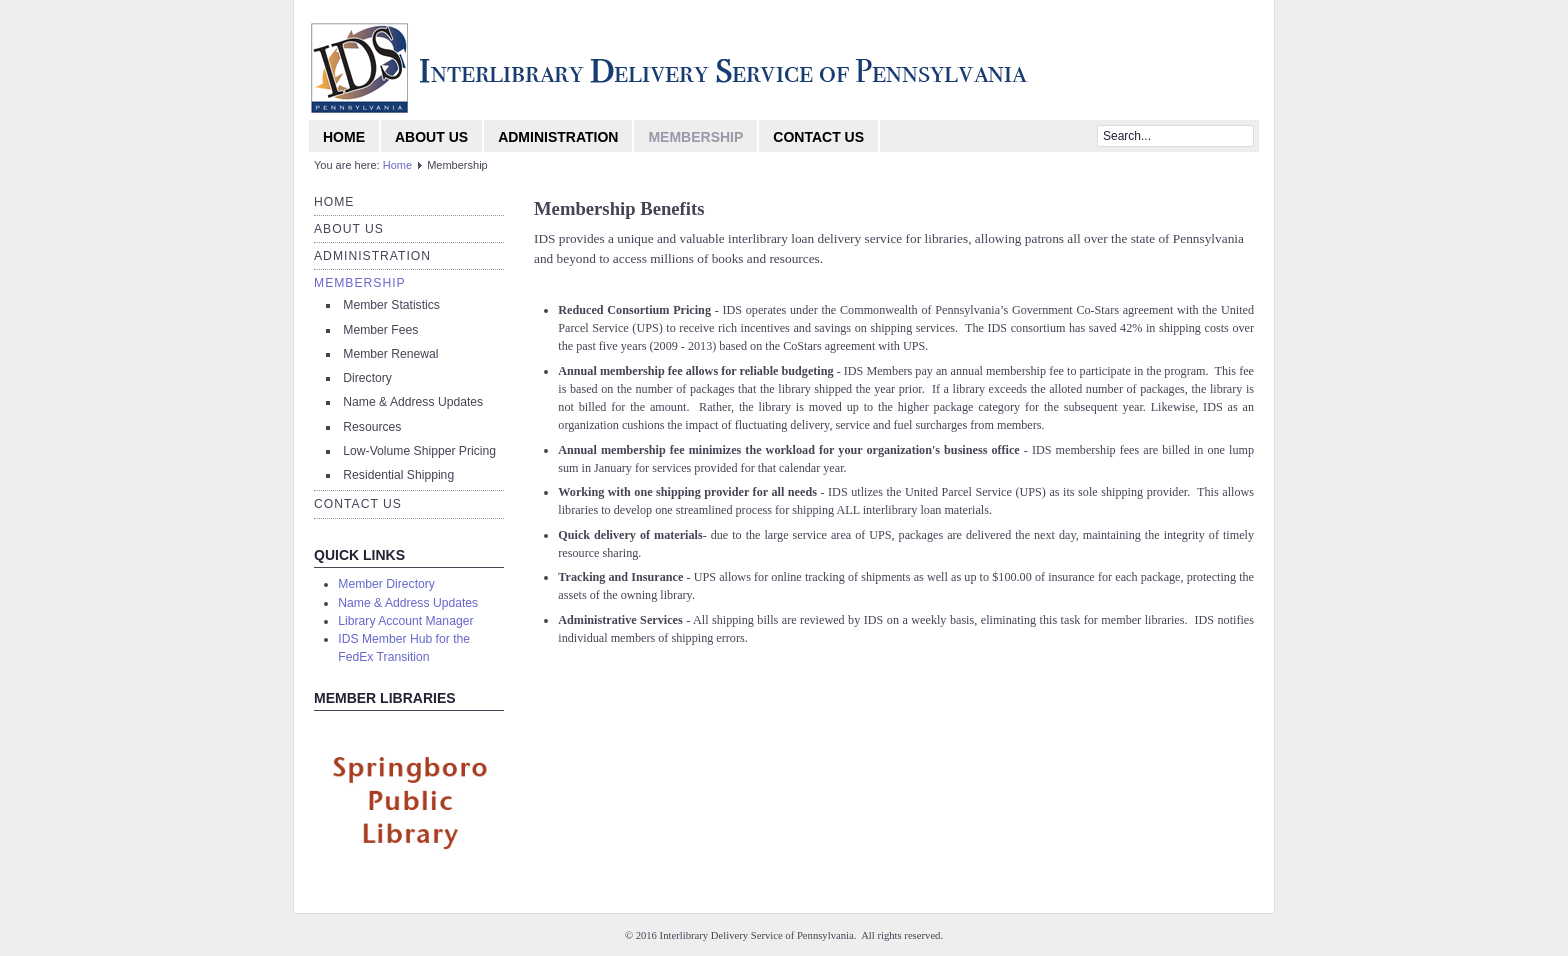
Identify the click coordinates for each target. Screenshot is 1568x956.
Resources (372, 427)
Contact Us (818, 137)
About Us (431, 137)
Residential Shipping (398, 475)
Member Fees (380, 330)
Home (344, 137)
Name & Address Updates (413, 402)
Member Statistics (391, 305)
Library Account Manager (405, 621)
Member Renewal (390, 354)
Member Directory (386, 584)
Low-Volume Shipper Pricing (419, 451)
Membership (695, 137)
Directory (367, 378)
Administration (558, 137)
